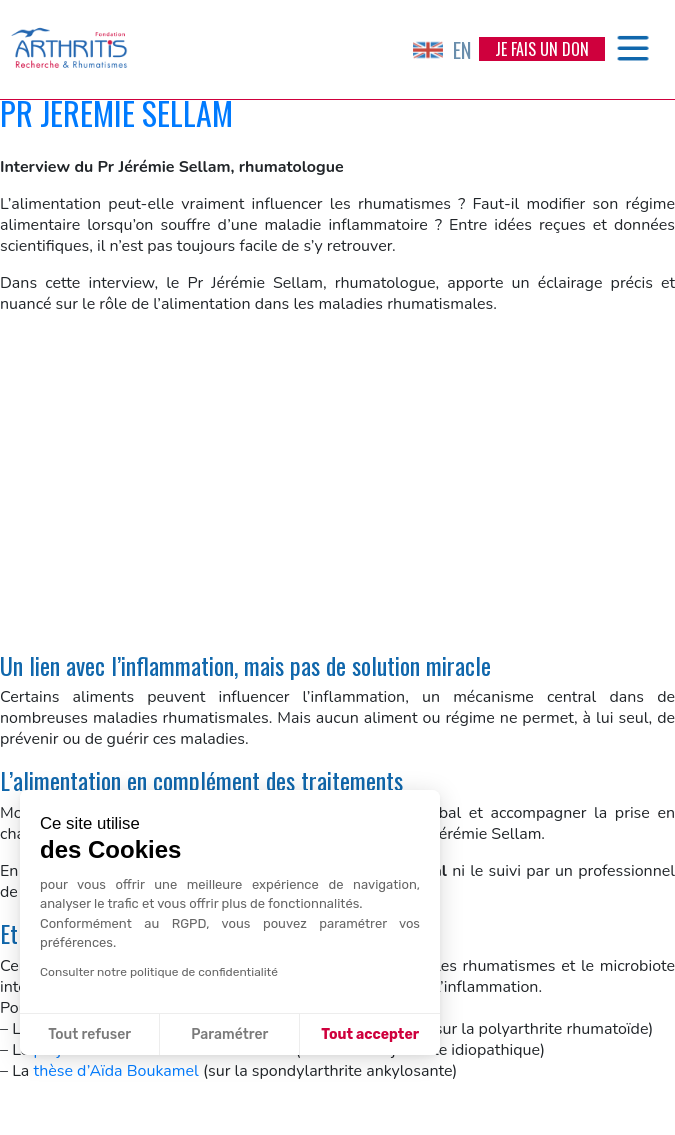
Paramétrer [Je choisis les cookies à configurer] (229, 1034)
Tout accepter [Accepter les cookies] (370, 1034)
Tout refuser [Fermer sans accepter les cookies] (89, 1034)
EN (442, 50)
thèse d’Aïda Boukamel (115, 1071)
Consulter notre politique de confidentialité (159, 972)
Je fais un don (542, 49)
